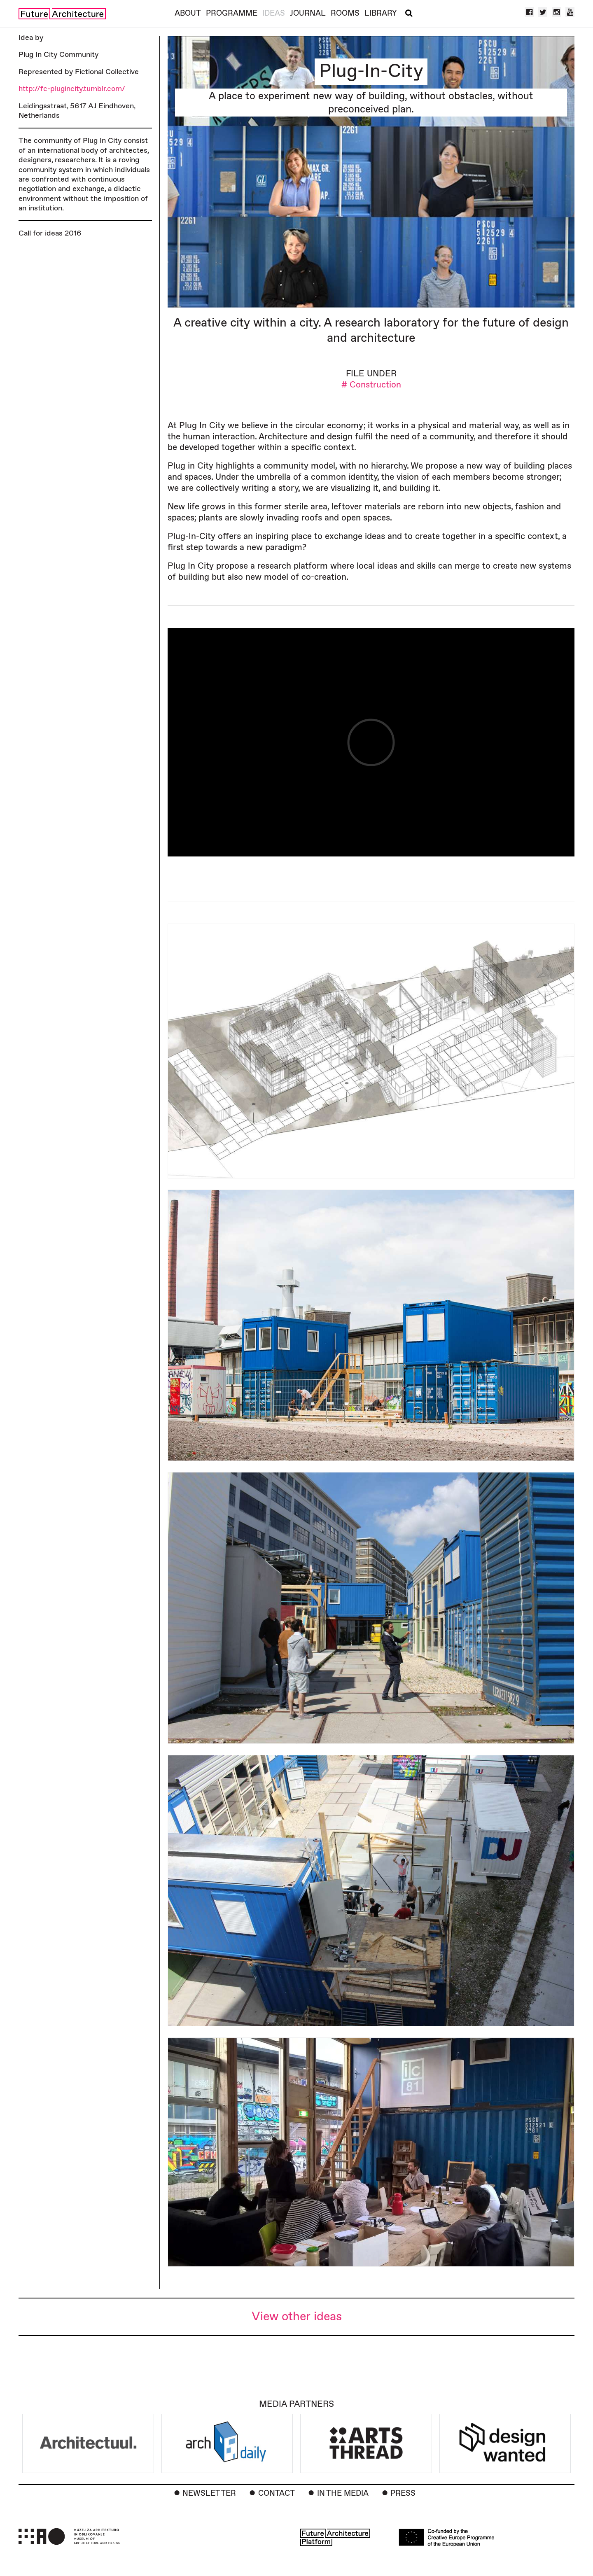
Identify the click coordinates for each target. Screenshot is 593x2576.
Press (403, 2493)
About (188, 13)
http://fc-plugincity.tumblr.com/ (72, 88)
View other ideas (297, 2317)
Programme (231, 13)
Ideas (273, 13)
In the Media (343, 2493)
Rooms (345, 13)
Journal (308, 13)
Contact (276, 2493)
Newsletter (209, 2493)
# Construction (371, 385)
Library (380, 13)
